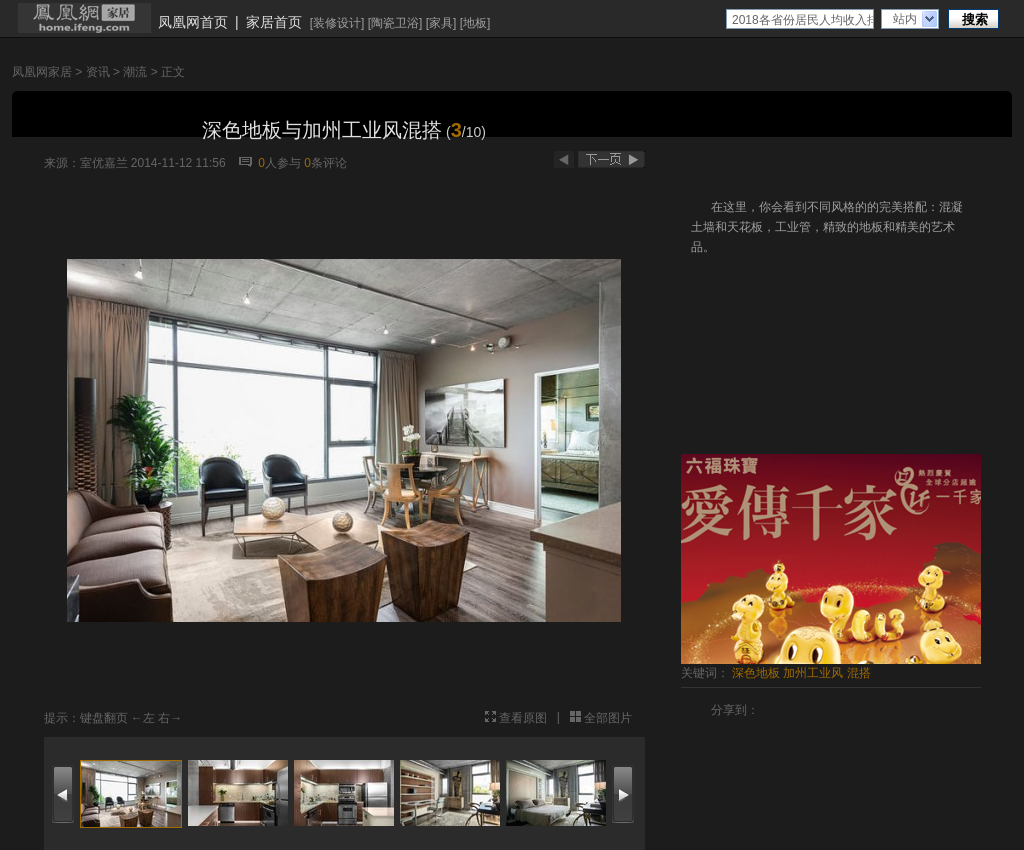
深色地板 (756, 673)
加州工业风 (813, 673)
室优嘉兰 (104, 163)
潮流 (135, 72)
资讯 (98, 72)
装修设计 (337, 23)
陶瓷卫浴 (395, 23)
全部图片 (608, 718)
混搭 (859, 673)
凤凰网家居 (42, 72)
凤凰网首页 (193, 22)
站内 (905, 19)
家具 (441, 23)
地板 (475, 23)
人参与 (279, 163)
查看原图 (523, 718)
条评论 (325, 163)
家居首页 (274, 22)
